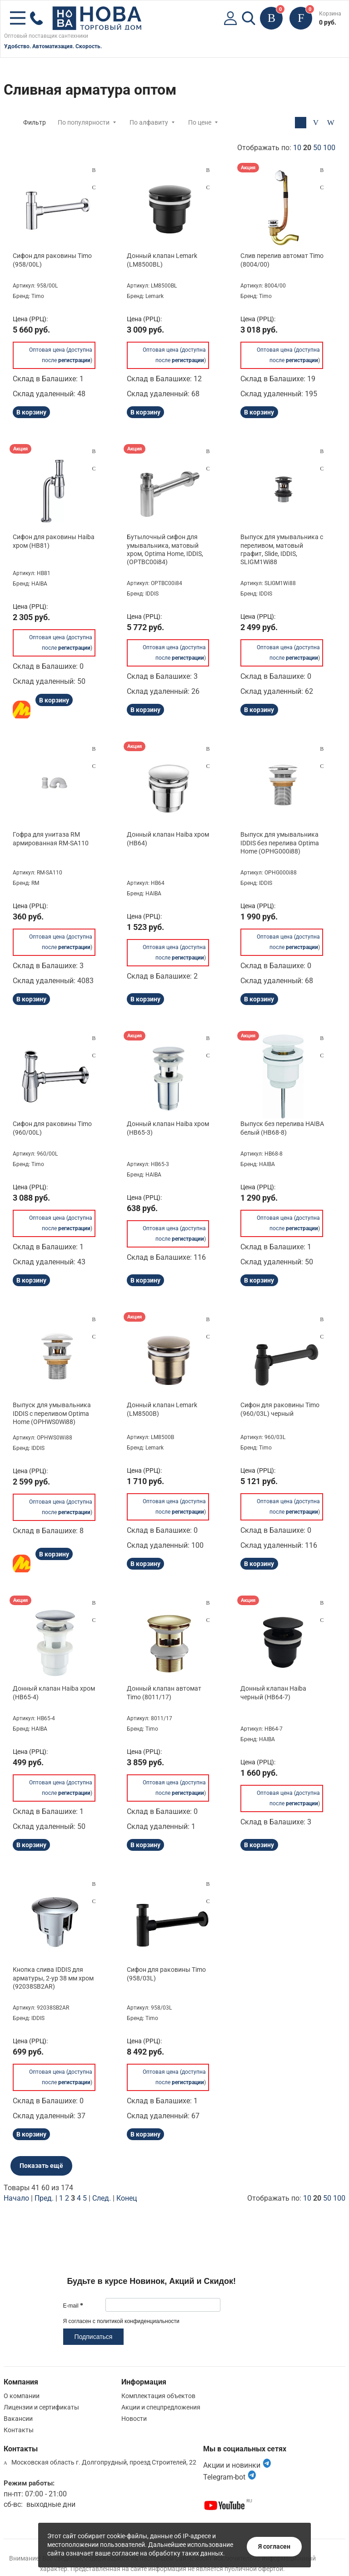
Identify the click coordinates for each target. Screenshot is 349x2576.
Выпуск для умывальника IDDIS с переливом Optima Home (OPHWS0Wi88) (52, 1413)
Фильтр (34, 122)
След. (101, 2198)
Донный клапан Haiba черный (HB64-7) (273, 1692)
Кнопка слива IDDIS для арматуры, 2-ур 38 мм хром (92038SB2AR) (53, 1978)
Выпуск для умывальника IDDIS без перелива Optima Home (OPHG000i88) (279, 842)
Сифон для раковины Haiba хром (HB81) (54, 541)
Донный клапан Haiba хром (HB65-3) (168, 1128)
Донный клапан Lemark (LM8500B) (162, 1409)
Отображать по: (286, 147)
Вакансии (18, 2418)
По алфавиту (149, 122)
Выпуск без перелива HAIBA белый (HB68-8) (282, 1128)
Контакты (19, 2430)
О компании (22, 2395)
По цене (199, 122)
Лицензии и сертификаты (41, 2407)
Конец (126, 2198)
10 (297, 147)
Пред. (44, 2198)
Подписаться (94, 2336)
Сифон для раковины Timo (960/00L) (52, 1128)
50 (317, 147)
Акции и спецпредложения (160, 2407)
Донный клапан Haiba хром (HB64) (168, 838)
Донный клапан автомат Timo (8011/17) (164, 1692)
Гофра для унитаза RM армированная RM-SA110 (51, 838)
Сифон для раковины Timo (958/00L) (52, 260)
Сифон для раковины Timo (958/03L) (166, 1973)
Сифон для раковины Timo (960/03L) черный (279, 1409)
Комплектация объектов (158, 2395)
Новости (134, 2418)
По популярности (84, 122)
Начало (16, 2198)
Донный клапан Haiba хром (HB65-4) (54, 1692)
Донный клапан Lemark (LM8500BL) (162, 260)
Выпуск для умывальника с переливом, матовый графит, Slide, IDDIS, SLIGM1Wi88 (281, 549)
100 (329, 147)
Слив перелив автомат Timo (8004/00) (282, 260)
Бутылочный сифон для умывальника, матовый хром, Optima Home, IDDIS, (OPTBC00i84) (165, 549)
